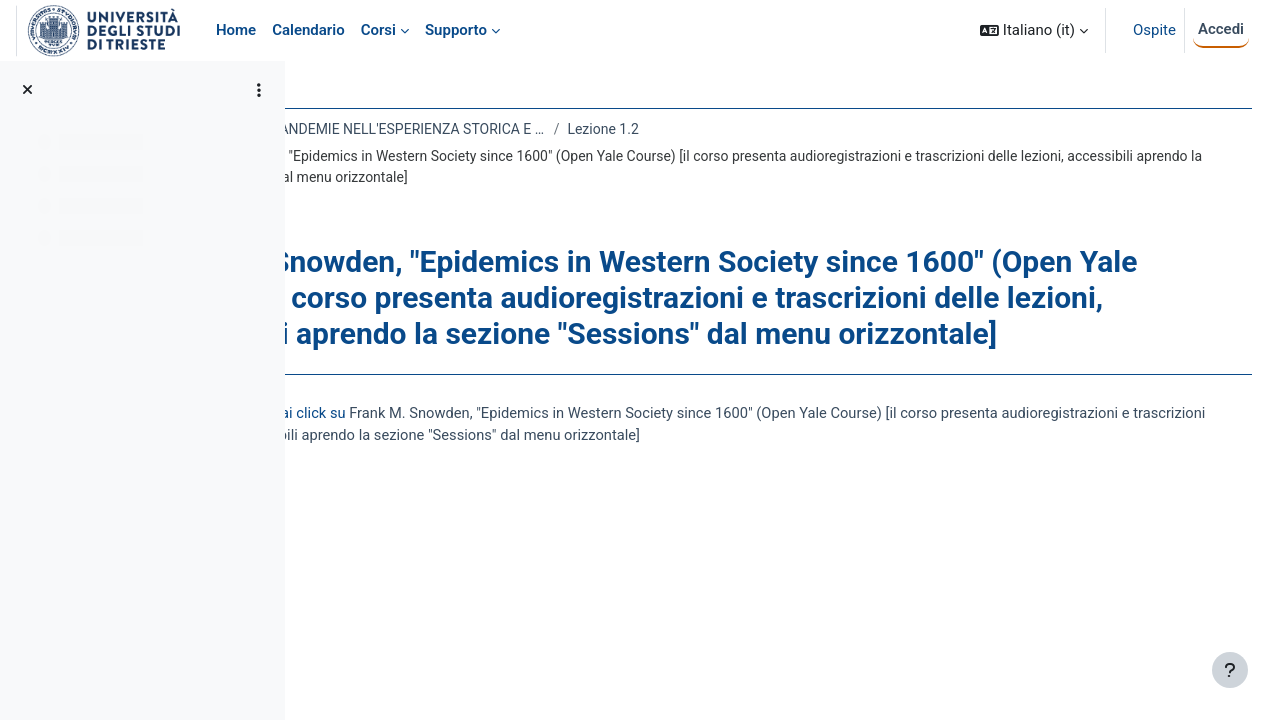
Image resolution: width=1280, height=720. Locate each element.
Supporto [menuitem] (456, 30)
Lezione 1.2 (781, 129)
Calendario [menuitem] (308, 30)
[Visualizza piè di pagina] (1230, 670)
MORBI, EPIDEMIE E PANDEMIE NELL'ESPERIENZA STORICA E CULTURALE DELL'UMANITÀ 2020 (524, 129)
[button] (1034, 30)
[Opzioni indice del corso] (259, 90)
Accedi (1221, 29)
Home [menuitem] (236, 30)
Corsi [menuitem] (378, 30)
